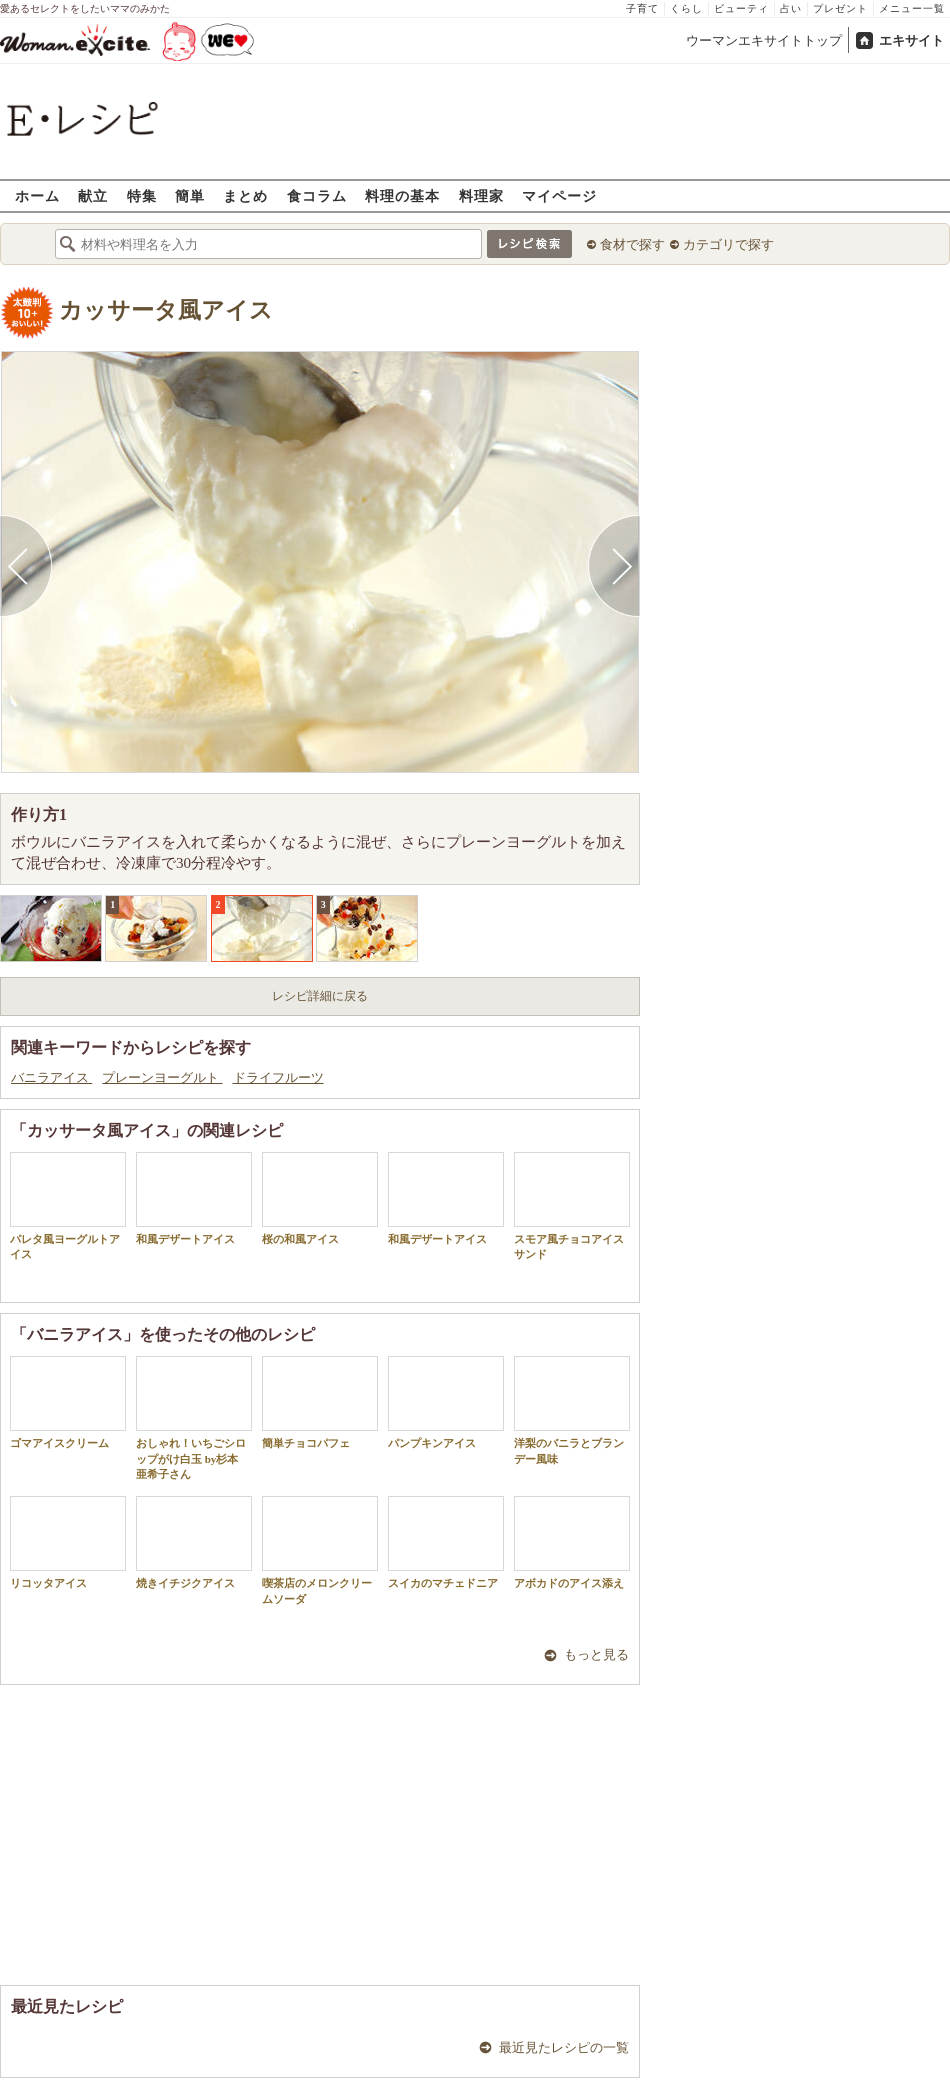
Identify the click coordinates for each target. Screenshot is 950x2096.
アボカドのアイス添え (572, 1542)
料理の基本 (402, 195)
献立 (93, 195)
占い (791, 8)
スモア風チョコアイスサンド (572, 1206)
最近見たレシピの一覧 (564, 2047)
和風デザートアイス (194, 1198)
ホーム (37, 195)
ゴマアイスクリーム (68, 1402)
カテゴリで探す (728, 244)
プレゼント (840, 8)
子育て (642, 8)
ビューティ (741, 8)
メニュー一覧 (912, 8)
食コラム (317, 195)
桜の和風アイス (320, 1198)
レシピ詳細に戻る (320, 996)
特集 (142, 195)
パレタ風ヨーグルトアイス (68, 1206)
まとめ (245, 195)
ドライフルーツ (278, 1077)
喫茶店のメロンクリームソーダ (320, 1550)
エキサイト (911, 40)
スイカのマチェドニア (446, 1542)
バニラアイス (51, 1077)
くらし (686, 8)
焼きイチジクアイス (194, 1542)
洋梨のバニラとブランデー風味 (572, 1410)
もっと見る (596, 1654)
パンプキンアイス (446, 1402)
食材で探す (632, 244)
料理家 (481, 195)
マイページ (559, 195)
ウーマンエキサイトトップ (764, 40)
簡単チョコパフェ (320, 1402)
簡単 (190, 195)
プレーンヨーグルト (162, 1077)
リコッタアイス (68, 1542)
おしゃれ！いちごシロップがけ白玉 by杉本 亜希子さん (194, 1418)
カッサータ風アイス (166, 310)
